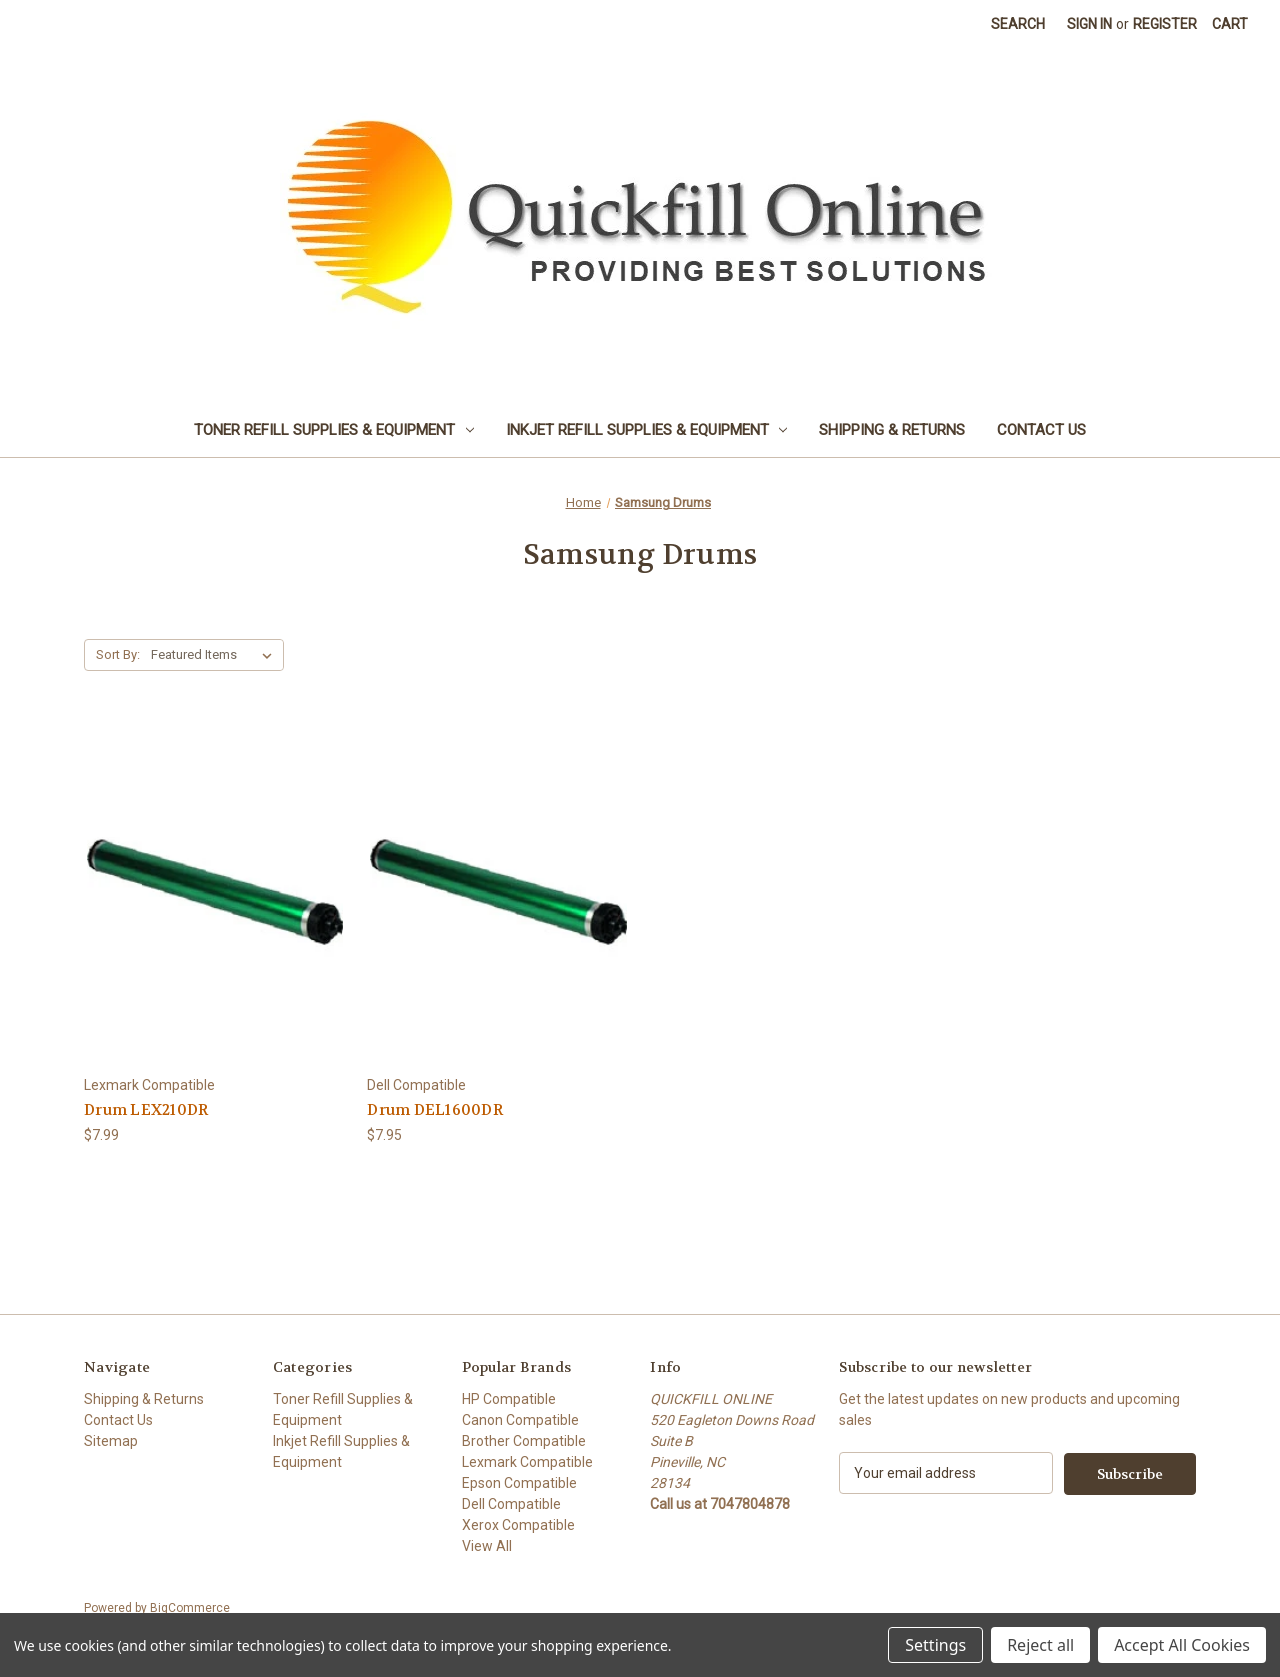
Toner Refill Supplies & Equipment (334, 430)
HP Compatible (509, 1399)
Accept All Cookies (1182, 1645)
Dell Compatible (511, 1504)
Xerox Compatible (518, 1525)
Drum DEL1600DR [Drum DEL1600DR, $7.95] (435, 1110)
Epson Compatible (519, 1483)
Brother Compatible (524, 1441)
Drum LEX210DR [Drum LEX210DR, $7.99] (146, 1110)
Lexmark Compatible (527, 1462)
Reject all (1040, 1645)
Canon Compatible (520, 1420)
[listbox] (215, 655)
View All (487, 1546)
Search (1018, 24)
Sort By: (118, 654)
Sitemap (111, 1441)
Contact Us (1041, 430)
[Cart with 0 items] (1230, 24)
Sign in (1089, 24)
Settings (935, 1645)
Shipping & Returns (892, 430)
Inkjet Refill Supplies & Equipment (647, 430)
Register (1165, 24)
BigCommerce (190, 1608)
